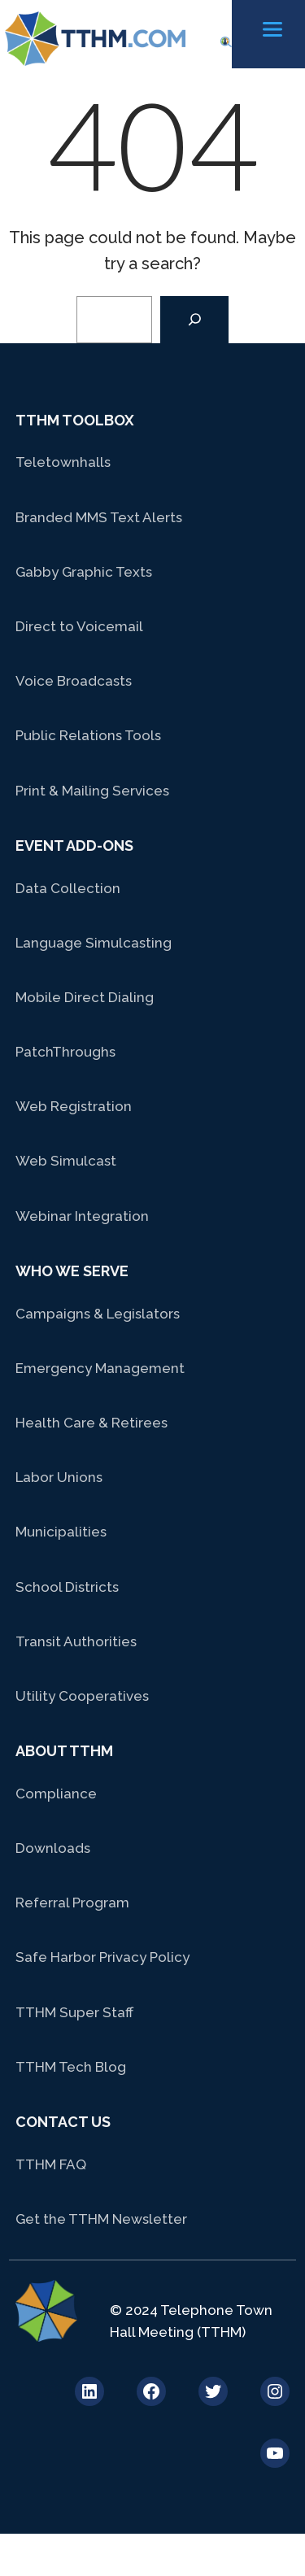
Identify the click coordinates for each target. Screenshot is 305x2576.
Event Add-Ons (74, 845)
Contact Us (63, 2121)
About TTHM (64, 1750)
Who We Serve (72, 1270)
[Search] (194, 319)
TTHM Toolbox (74, 420)
